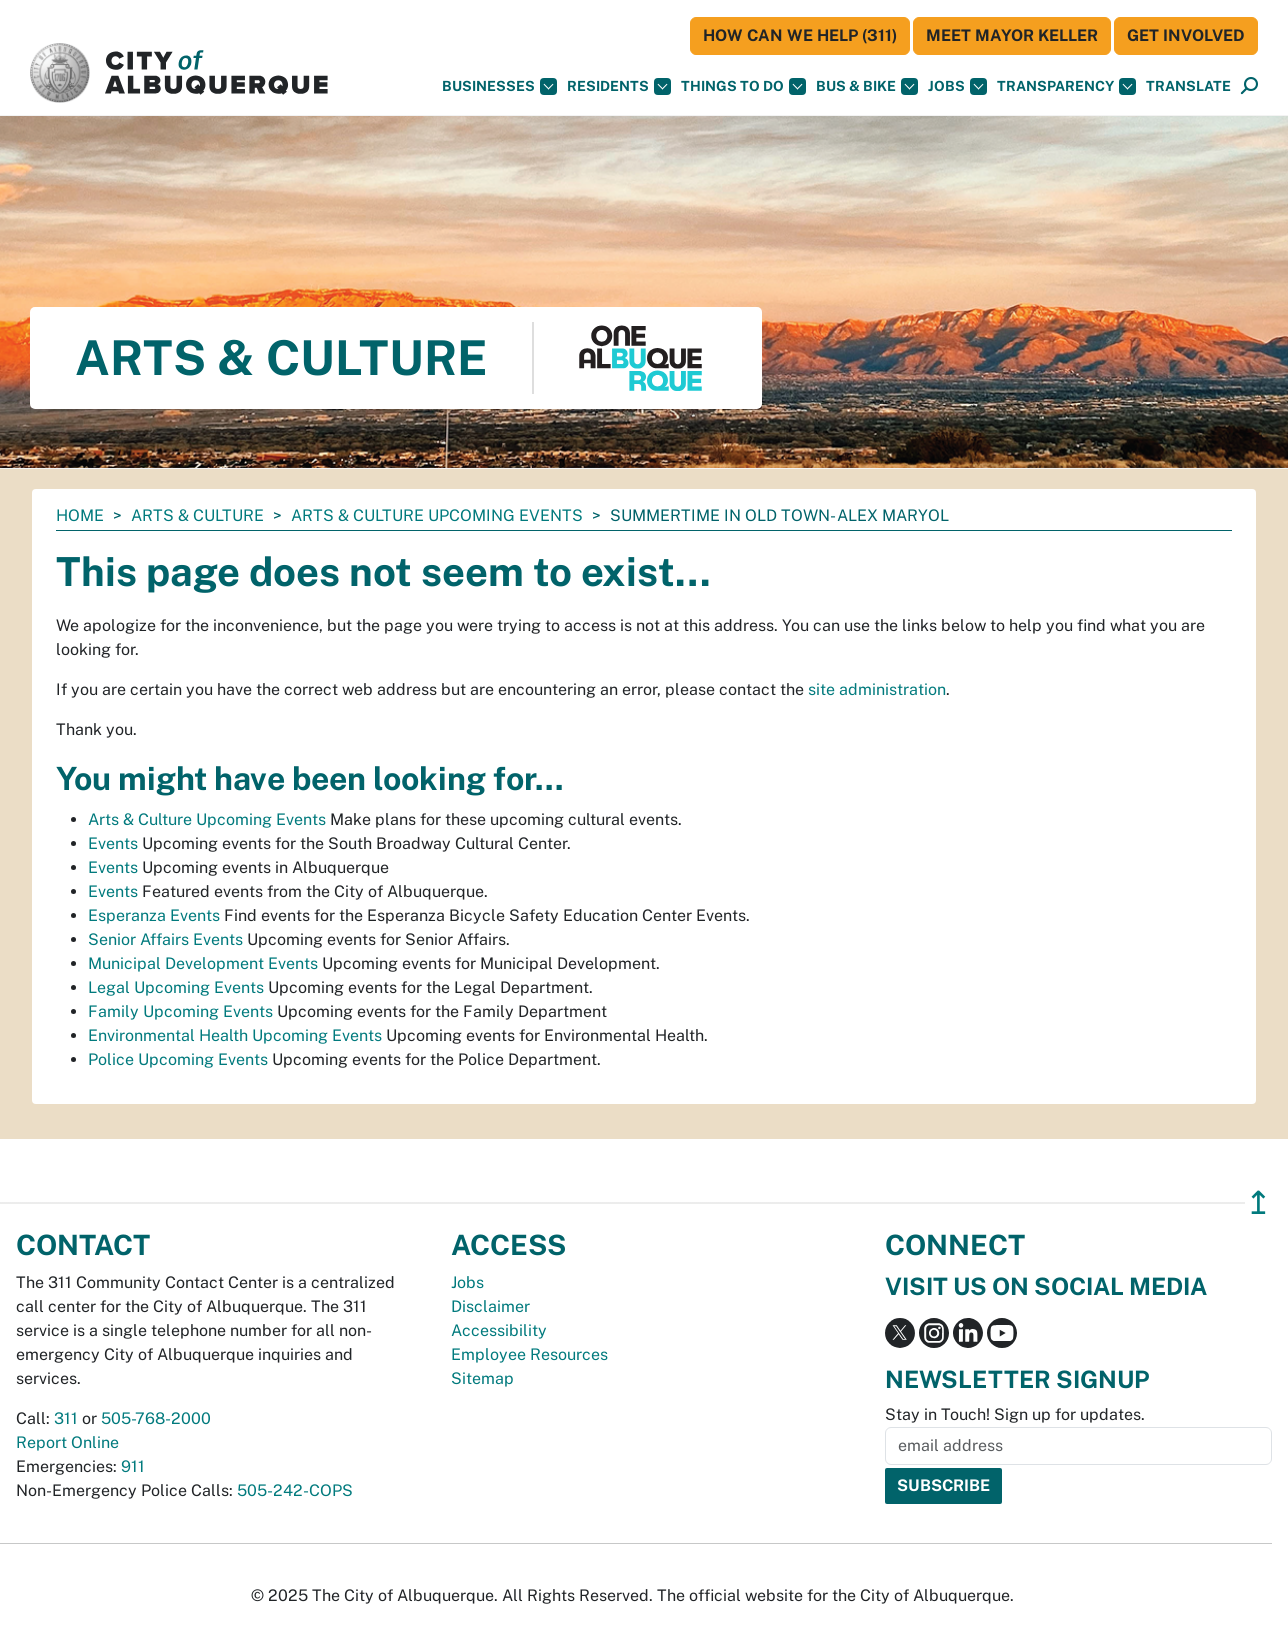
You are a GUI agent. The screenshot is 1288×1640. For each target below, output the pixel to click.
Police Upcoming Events (178, 1059)
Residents (619, 86)
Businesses (499, 86)
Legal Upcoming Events (176, 987)
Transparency (1066, 86)
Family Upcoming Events (180, 1011)
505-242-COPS (295, 1490)
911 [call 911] (133, 1466)
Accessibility (499, 1330)
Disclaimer (490, 1306)
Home (80, 515)
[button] (1188, 86)
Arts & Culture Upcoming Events (437, 515)
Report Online (67, 1442)
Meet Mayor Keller (1012, 35)
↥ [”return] (1258, 1202)
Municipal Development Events (203, 963)
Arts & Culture (197, 515)
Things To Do (743, 86)
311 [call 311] (66, 1418)
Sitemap (482, 1378)
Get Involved (1186, 35)
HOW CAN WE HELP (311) (800, 35)
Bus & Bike (867, 86)
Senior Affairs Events (165, 939)
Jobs (957, 86)
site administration (877, 689)
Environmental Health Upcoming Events (235, 1035)
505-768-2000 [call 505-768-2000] (156, 1418)
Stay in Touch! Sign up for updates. (1015, 1414)
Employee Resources (529, 1354)
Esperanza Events (154, 915)
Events (113, 843)
